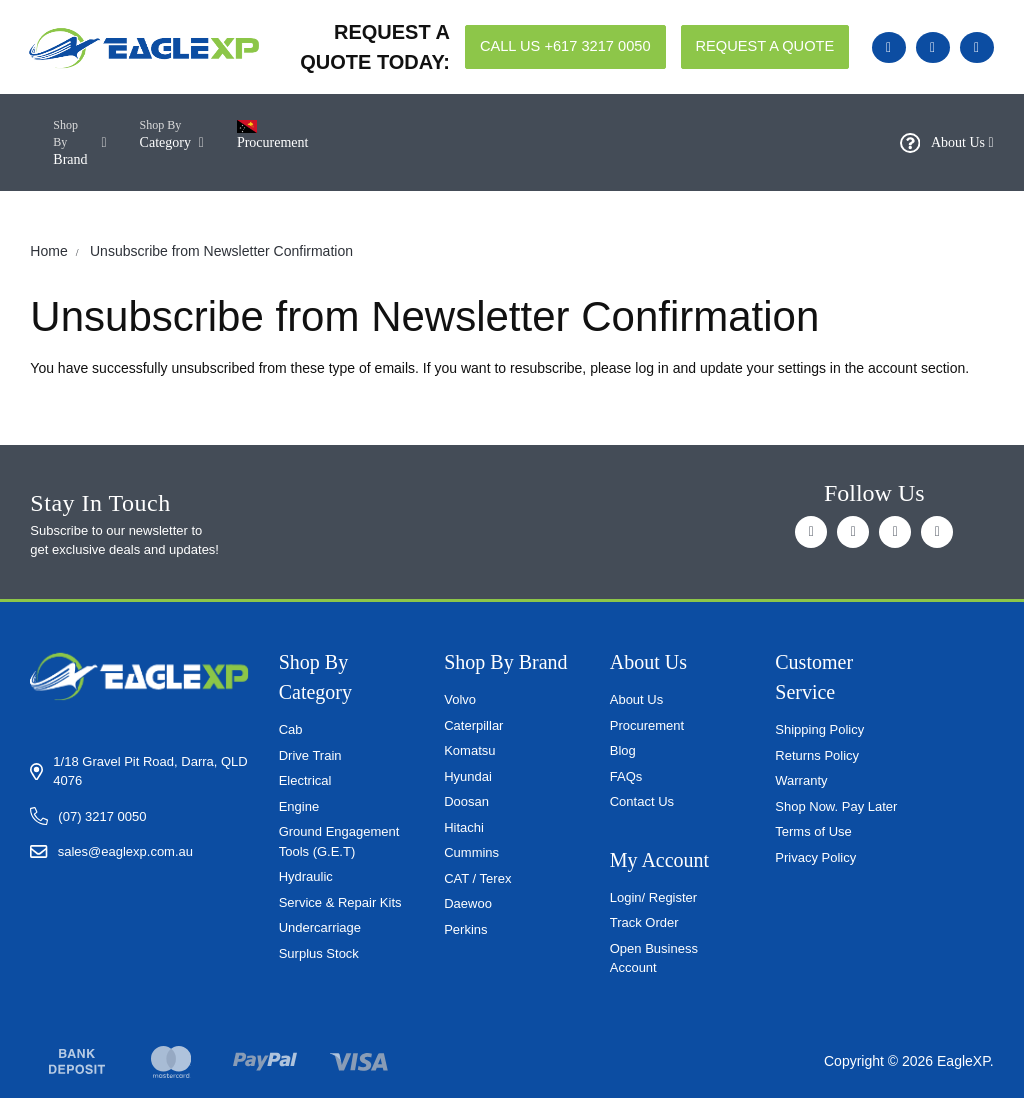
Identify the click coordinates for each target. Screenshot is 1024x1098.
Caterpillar (473, 725)
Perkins (465, 929)
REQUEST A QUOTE (765, 46)
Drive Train (310, 755)
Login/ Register (653, 897)
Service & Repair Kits (340, 902)
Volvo (460, 699)
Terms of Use (813, 831)
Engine (299, 806)
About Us (947, 143)
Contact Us (642, 801)
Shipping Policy (819, 729)
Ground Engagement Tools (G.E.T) (339, 841)
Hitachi (464, 827)
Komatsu (469, 750)
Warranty (801, 780)
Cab (291, 729)
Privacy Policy (815, 857)
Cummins (471, 852)
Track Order (644, 922)
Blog (623, 750)
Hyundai (468, 776)
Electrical (305, 780)
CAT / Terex (477, 878)
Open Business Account (654, 958)
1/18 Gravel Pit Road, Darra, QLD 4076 (150, 771)
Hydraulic (306, 876)
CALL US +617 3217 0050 (565, 46)
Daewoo (468, 903)
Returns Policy (817, 755)
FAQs (626, 776)
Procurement (647, 725)
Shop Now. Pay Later (836, 806)
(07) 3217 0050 (102, 816)
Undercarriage (320, 927)
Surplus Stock (319, 953)
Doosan (466, 801)
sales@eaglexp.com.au (125, 851)
